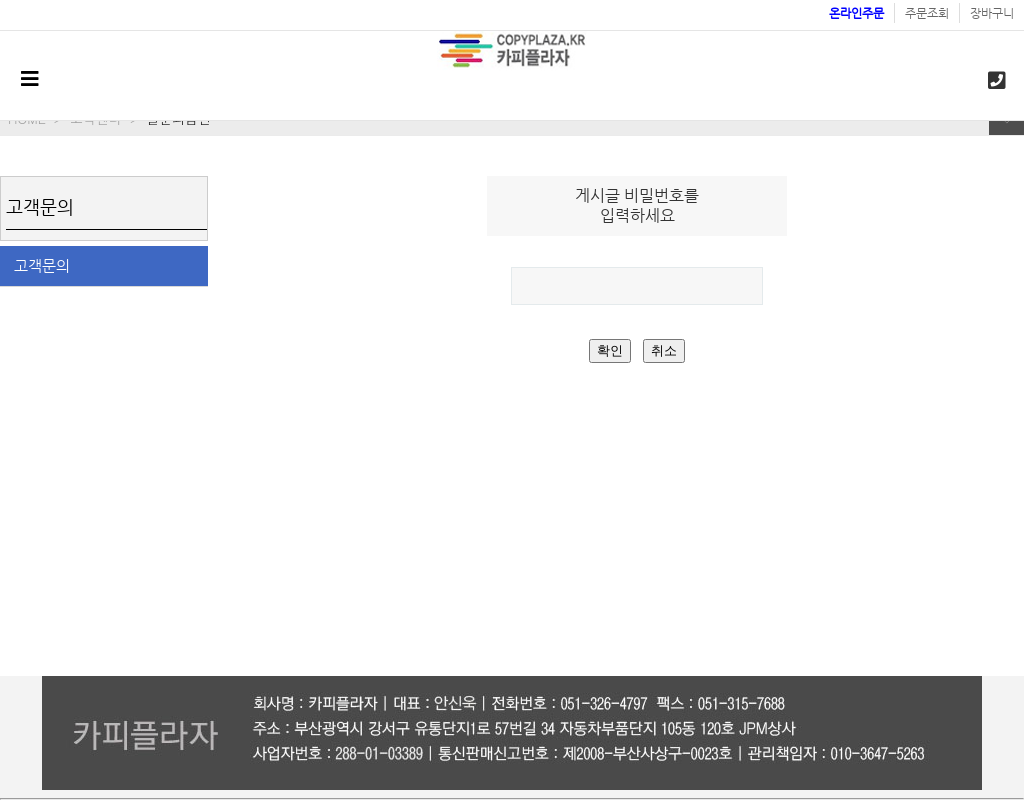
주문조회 (927, 13)
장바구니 (992, 13)
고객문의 (42, 265)
